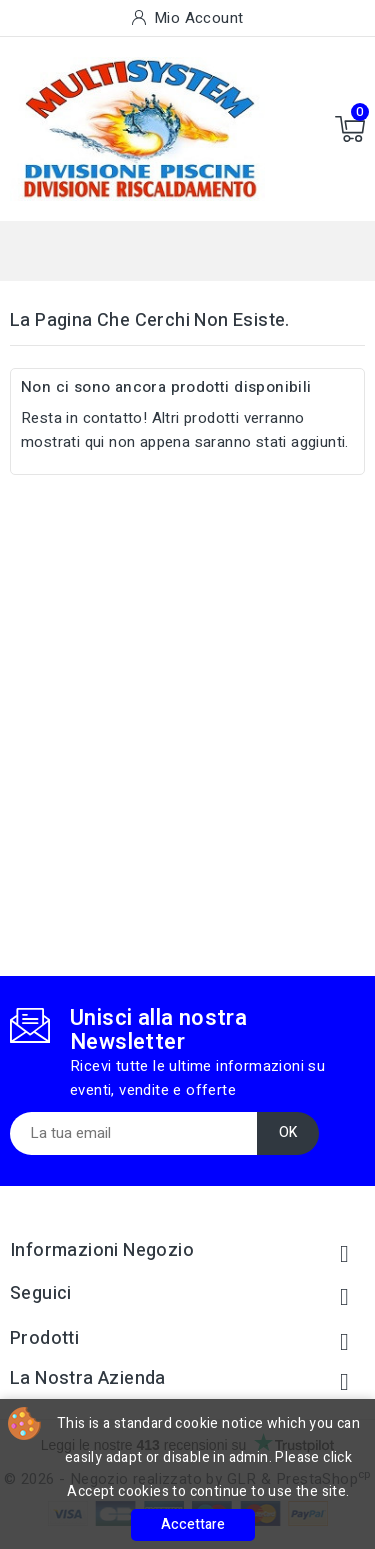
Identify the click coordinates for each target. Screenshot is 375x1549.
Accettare (193, 1524)
